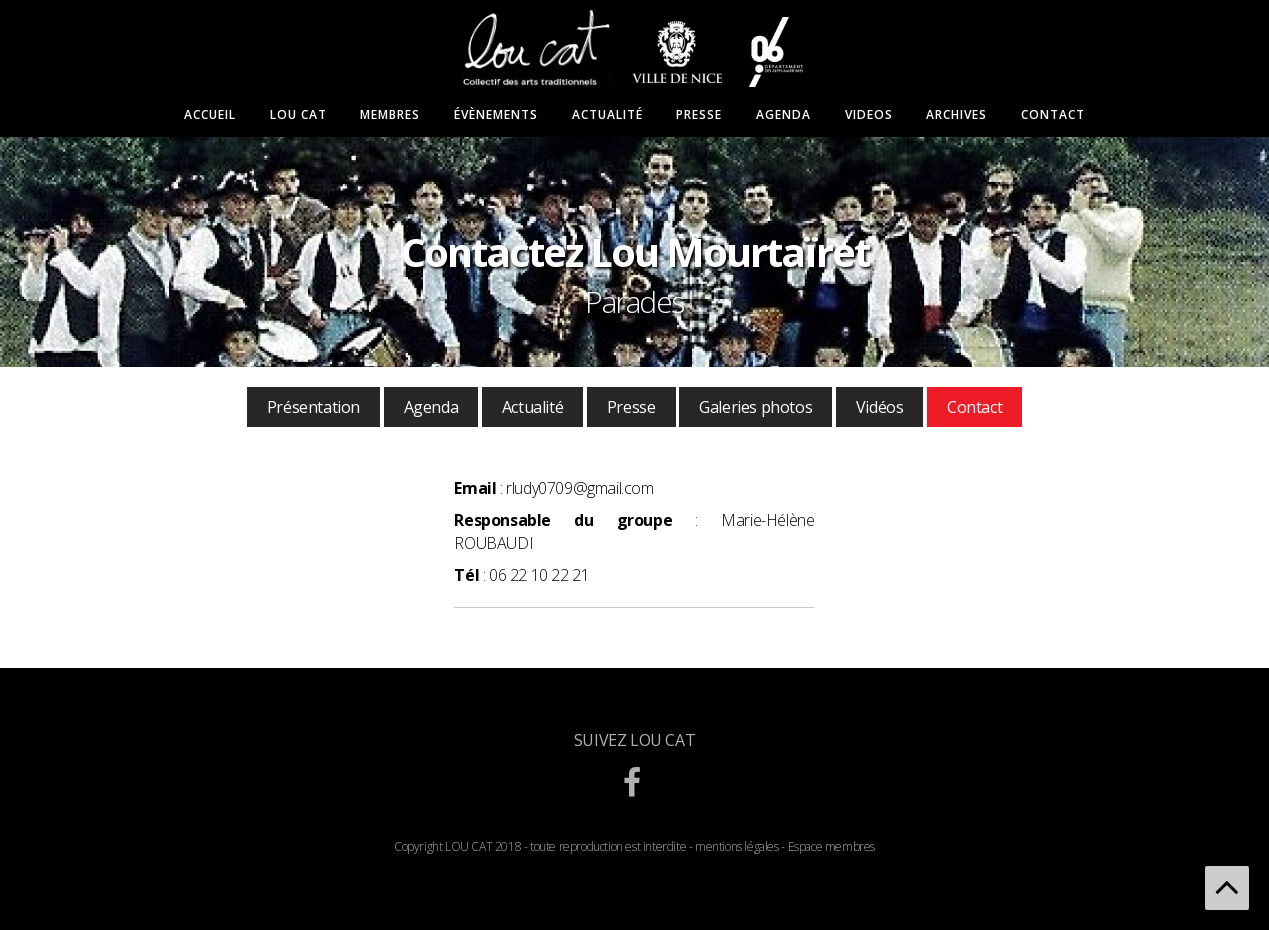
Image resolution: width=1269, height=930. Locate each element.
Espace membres (831, 846)
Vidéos (880, 407)
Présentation (313, 407)
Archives (956, 115)
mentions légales (737, 846)
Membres (390, 115)
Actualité (607, 115)
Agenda (783, 115)
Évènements (496, 115)
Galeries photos (755, 407)
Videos (869, 115)
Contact (1053, 115)
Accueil (210, 115)
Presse (699, 115)
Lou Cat (298, 115)
